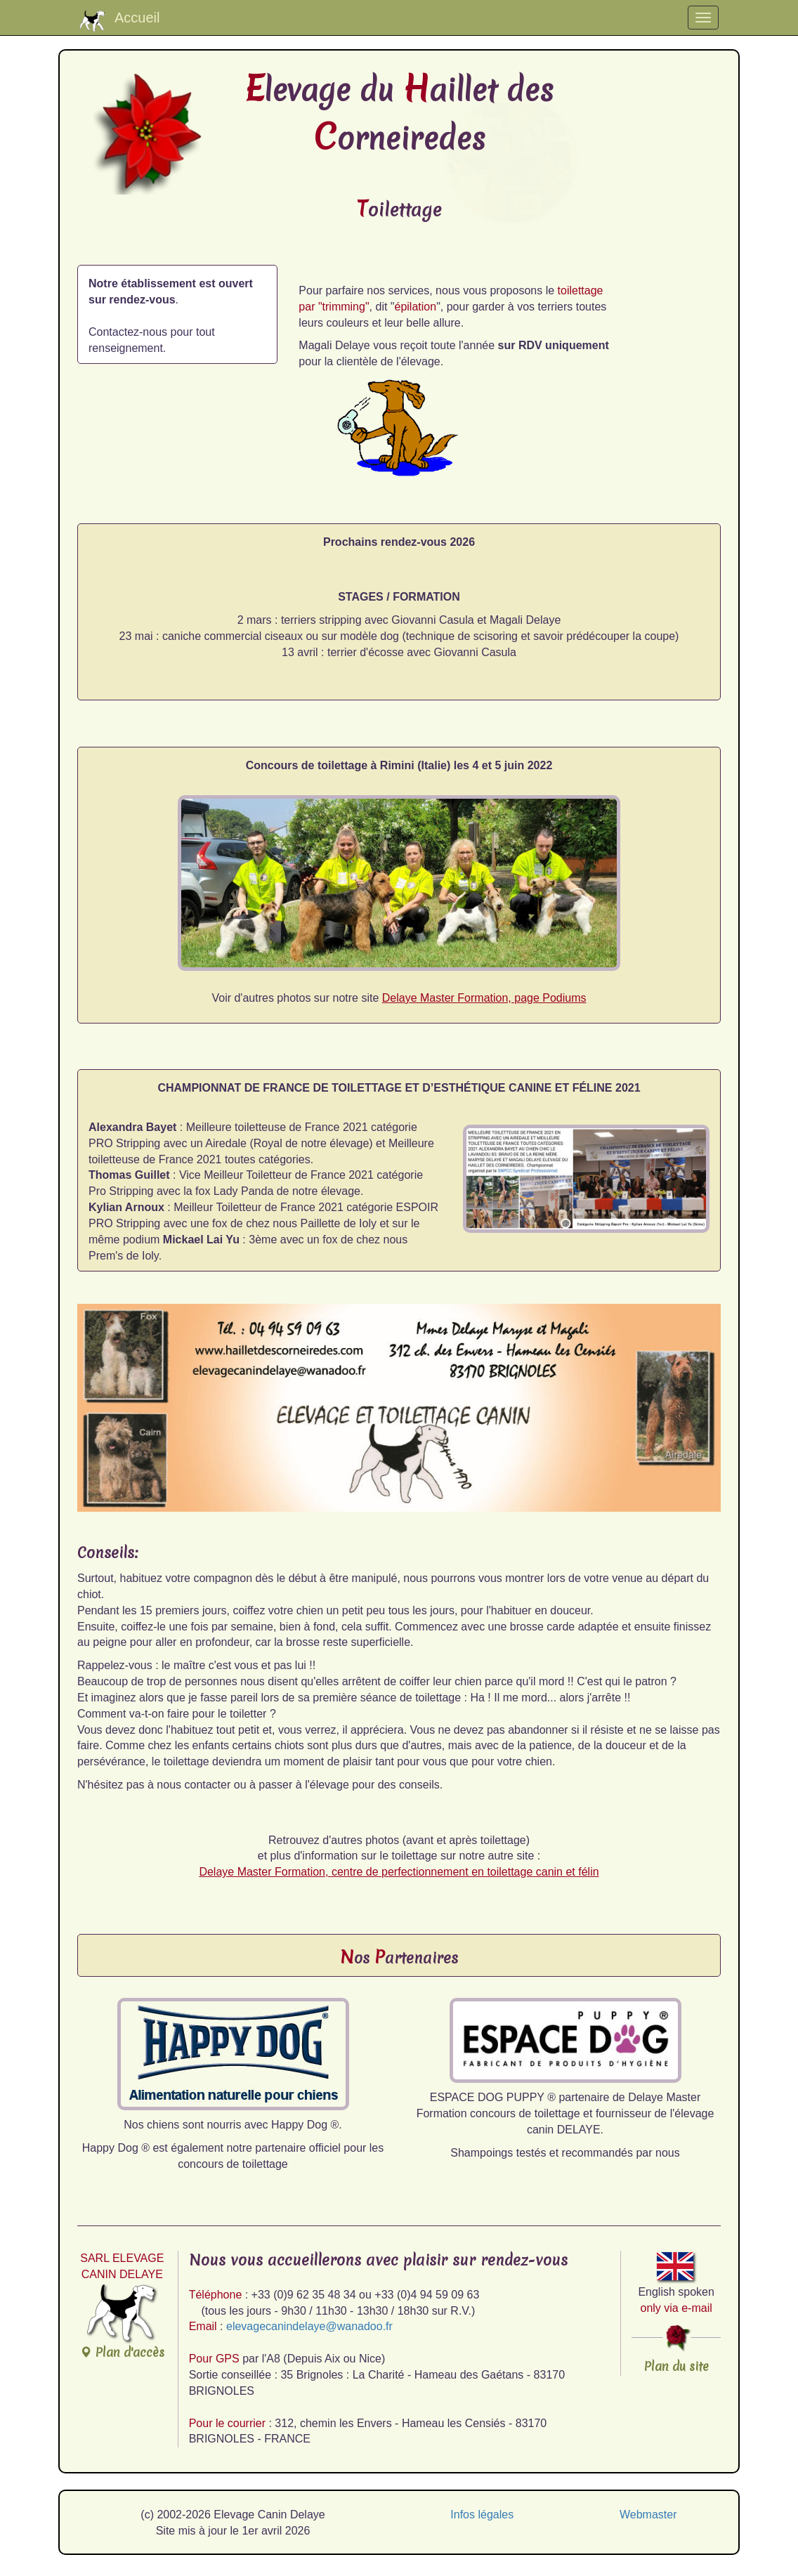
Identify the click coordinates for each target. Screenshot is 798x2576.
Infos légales (482, 2515)
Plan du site (676, 2366)
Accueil (119, 21)
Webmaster (648, 2515)
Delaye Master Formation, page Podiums (484, 998)
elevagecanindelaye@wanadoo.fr (309, 2326)
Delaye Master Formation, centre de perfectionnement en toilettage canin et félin (398, 1872)
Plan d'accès (122, 2321)
